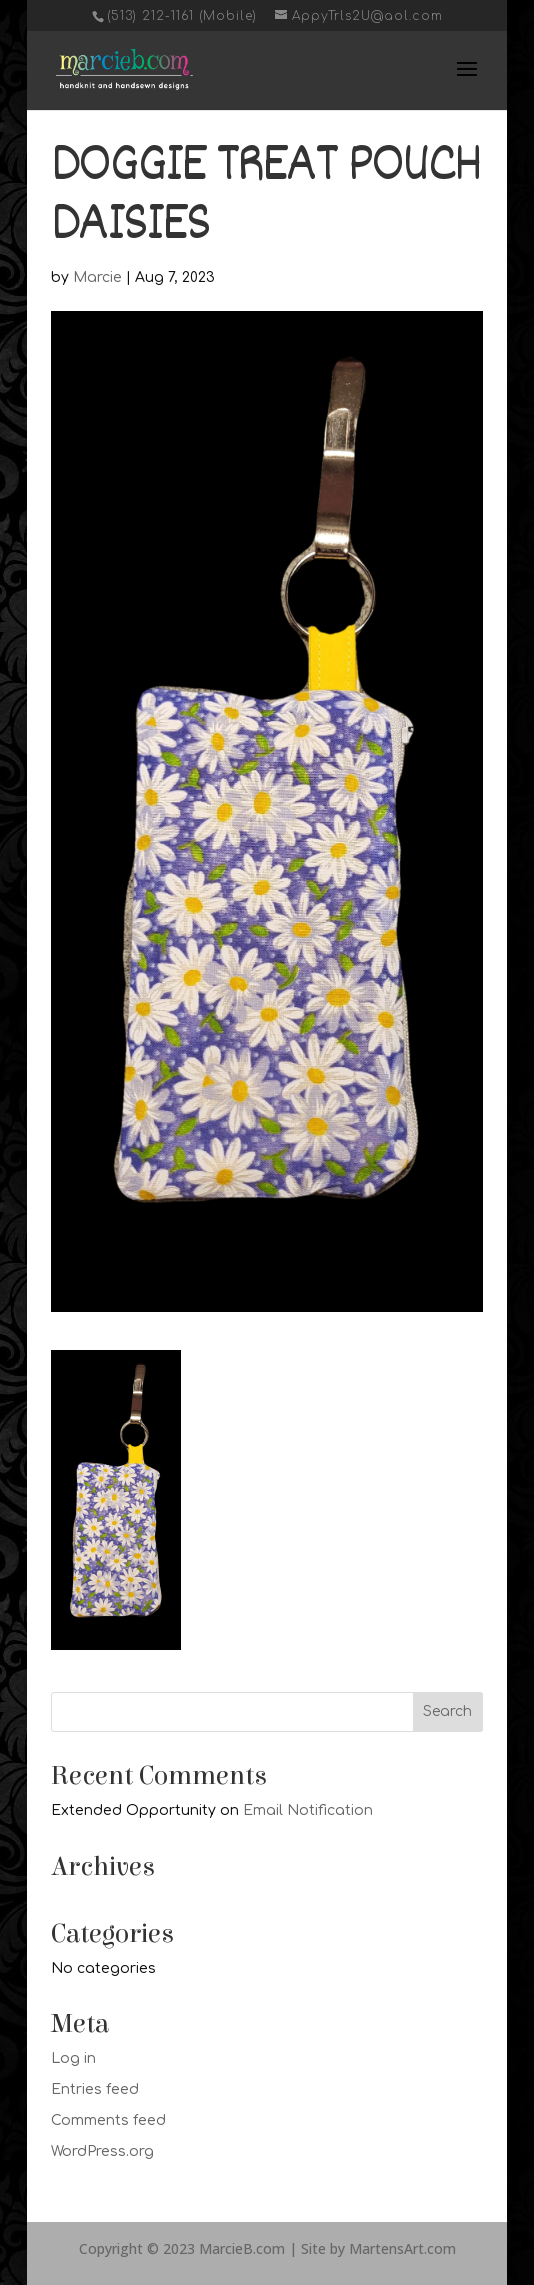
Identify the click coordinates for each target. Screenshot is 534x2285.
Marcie (97, 277)
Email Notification (308, 1810)
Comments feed (108, 2120)
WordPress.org (102, 2151)
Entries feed (95, 2089)
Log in (73, 2058)
